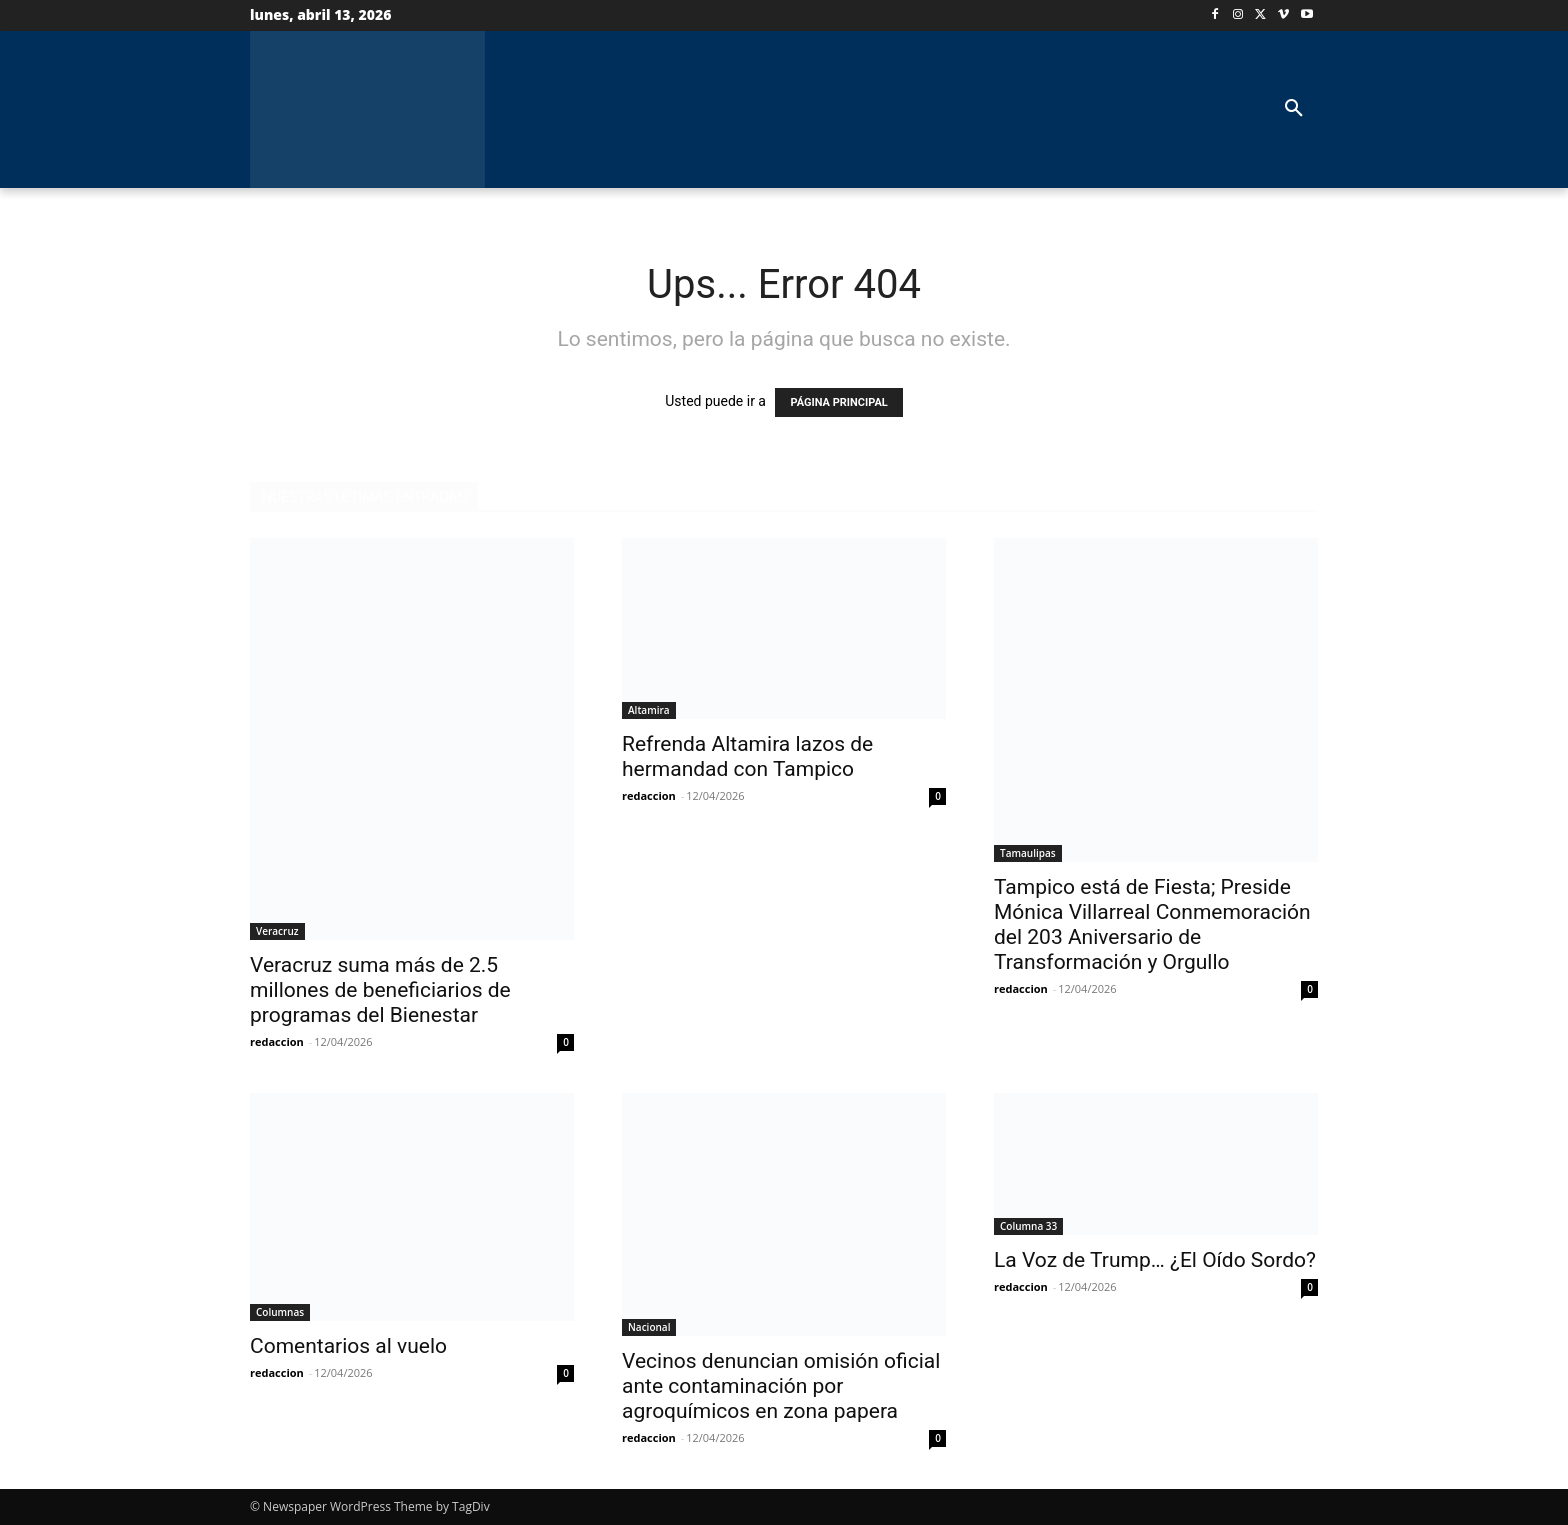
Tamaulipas (1028, 853)
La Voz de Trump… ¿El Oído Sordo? (1155, 1260)
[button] (1294, 109)
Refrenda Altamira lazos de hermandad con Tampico (747, 756)
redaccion (277, 1041)
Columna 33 (1028, 1226)
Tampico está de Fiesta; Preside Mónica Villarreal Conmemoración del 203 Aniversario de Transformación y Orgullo (1152, 924)
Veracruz (277, 931)
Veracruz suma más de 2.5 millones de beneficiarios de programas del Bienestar (380, 990)
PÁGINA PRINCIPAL (838, 402)
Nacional (649, 1327)
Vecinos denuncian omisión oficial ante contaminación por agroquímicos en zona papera (781, 1386)
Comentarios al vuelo (348, 1346)
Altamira (649, 710)
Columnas (280, 1312)
